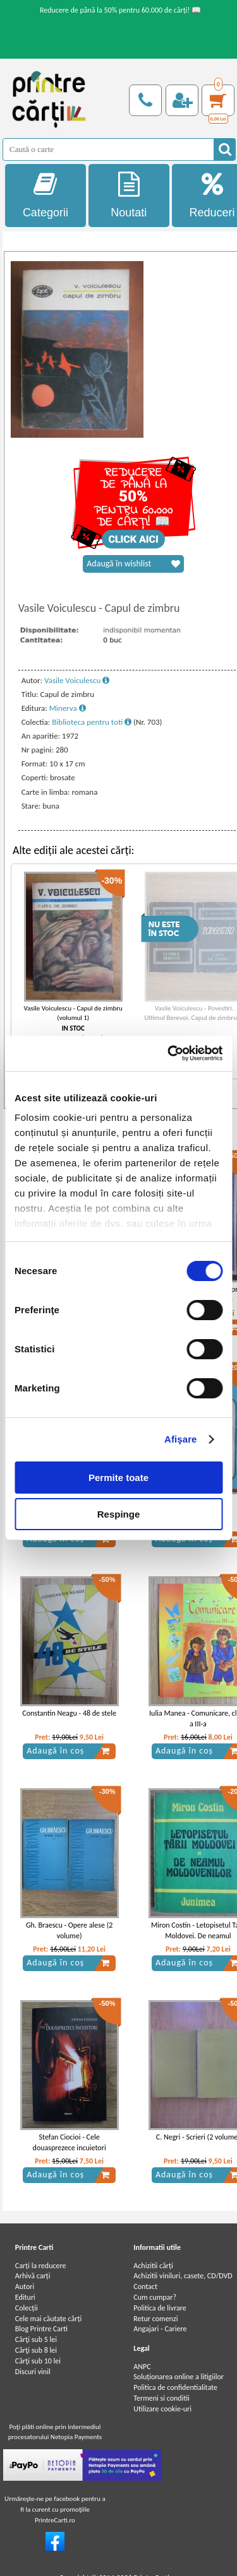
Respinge (118, 1514)
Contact (145, 2286)
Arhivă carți (33, 2275)
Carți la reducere (40, 2265)
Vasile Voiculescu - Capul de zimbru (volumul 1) (73, 1013)
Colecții (26, 2308)
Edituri (25, 2297)
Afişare (180, 1439)
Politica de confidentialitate (175, 2387)
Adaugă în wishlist (133, 564)
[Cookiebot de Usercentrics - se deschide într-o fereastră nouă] (168, 1053)
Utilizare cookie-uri (162, 2408)
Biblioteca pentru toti (91, 722)
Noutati (128, 195)
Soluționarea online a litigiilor (178, 2376)
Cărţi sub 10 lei (38, 2360)
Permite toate (118, 1477)
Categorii (45, 195)
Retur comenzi (155, 2318)
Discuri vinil (33, 2371)
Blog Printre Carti (41, 2328)
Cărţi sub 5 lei (36, 2339)
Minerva (67, 708)
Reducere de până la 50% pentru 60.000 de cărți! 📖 (120, 10)
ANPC (141, 2366)
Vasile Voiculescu (76, 680)
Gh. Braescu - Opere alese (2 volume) (69, 1930)
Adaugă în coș (68, 1751)
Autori (24, 2286)
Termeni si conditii (161, 2398)
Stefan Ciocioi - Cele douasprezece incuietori (69, 2142)
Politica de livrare (159, 2308)
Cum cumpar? (154, 2297)
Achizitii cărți (153, 2265)
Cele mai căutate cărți (48, 2318)
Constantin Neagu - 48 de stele (69, 1713)
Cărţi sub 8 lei (36, 2350)
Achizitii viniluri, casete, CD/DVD (182, 2275)
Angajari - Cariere (159, 2328)
